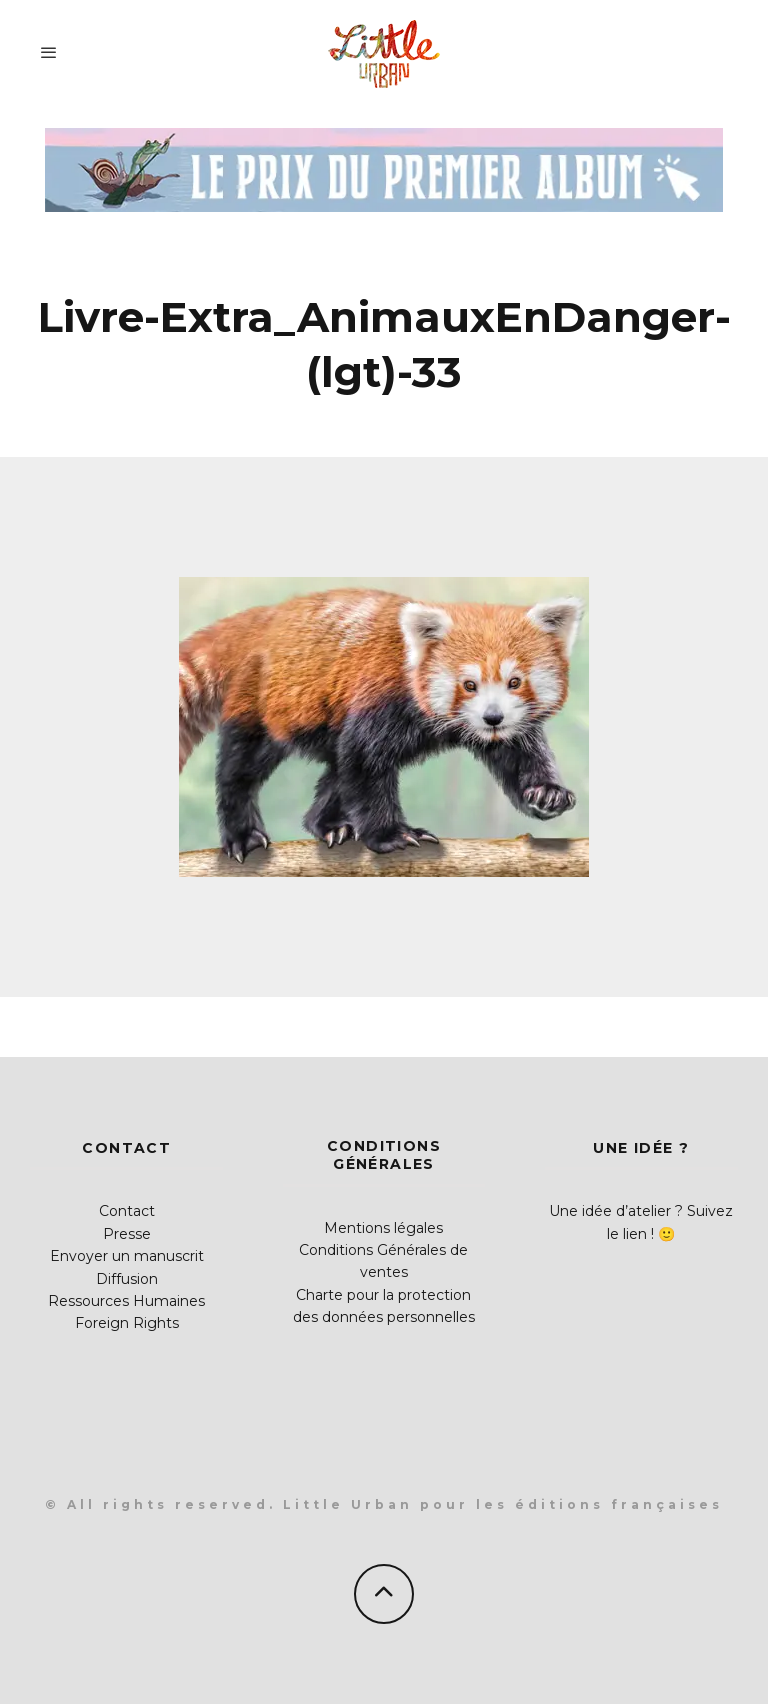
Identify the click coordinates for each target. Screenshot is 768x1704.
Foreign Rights (127, 1323)
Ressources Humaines (126, 1301)
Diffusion (127, 1279)
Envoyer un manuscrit (127, 1256)
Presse (127, 1234)
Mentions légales (383, 1228)
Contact (127, 1211)
